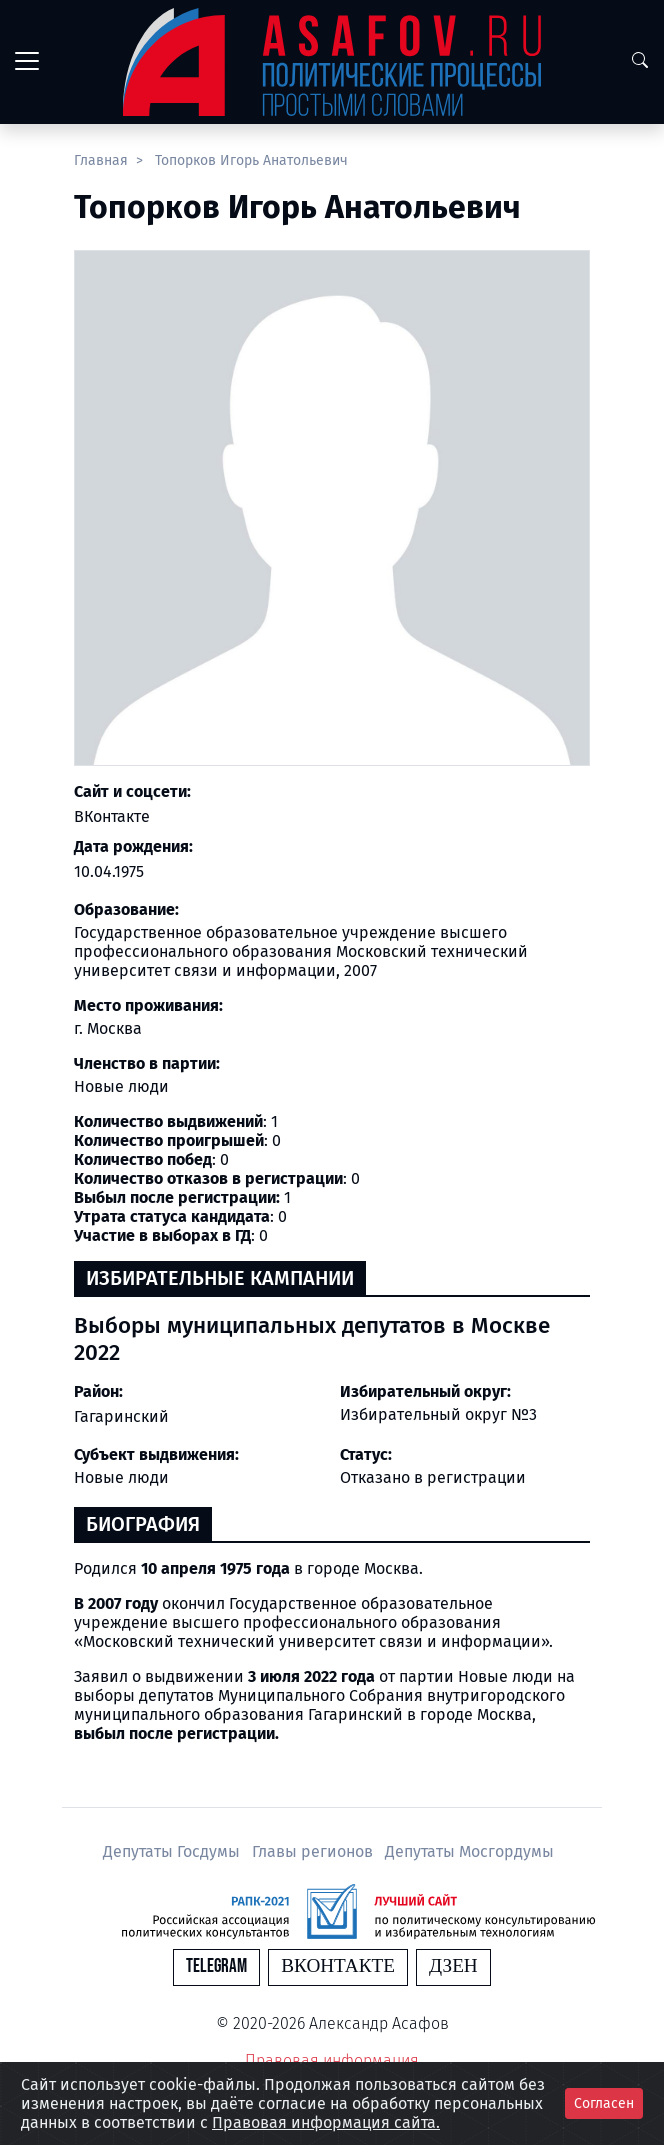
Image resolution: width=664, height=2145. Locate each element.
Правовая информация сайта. (326, 2122)
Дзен (453, 1966)
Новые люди (121, 1477)
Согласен (604, 2103)
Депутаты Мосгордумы (469, 1851)
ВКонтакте (112, 816)
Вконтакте (338, 1966)
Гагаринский (121, 1416)
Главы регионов (314, 1851)
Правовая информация (332, 2060)
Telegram (216, 1966)
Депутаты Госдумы (173, 1851)
